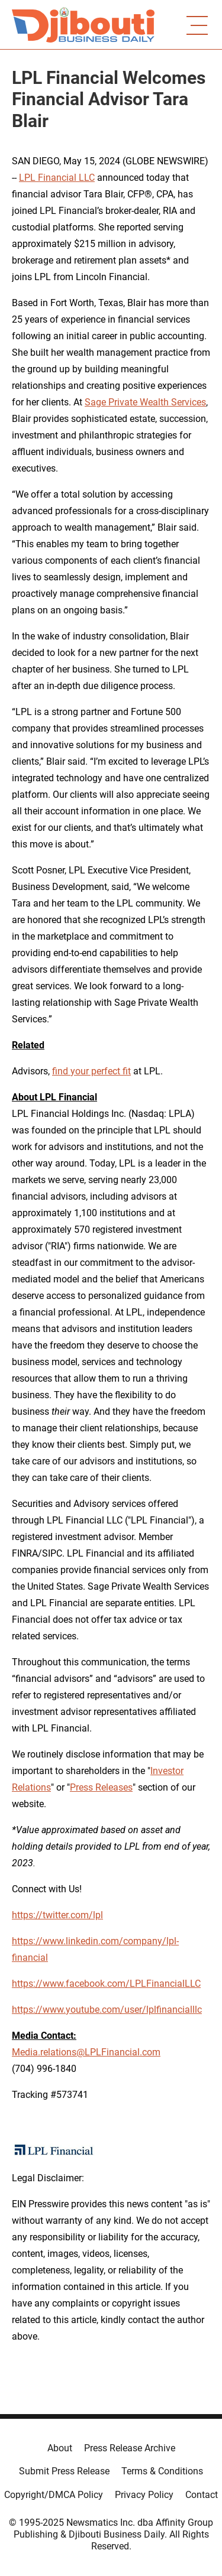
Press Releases (101, 1787)
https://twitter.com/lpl (57, 1915)
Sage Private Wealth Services (145, 402)
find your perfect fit (91, 1071)
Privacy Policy (144, 2494)
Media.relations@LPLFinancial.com (86, 2052)
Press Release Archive (129, 2448)
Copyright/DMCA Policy (53, 2494)
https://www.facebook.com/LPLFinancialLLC (106, 1983)
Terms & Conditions (162, 2471)
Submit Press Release (64, 2471)
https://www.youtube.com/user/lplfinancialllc (107, 2009)
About (59, 2448)
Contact (201, 2494)
